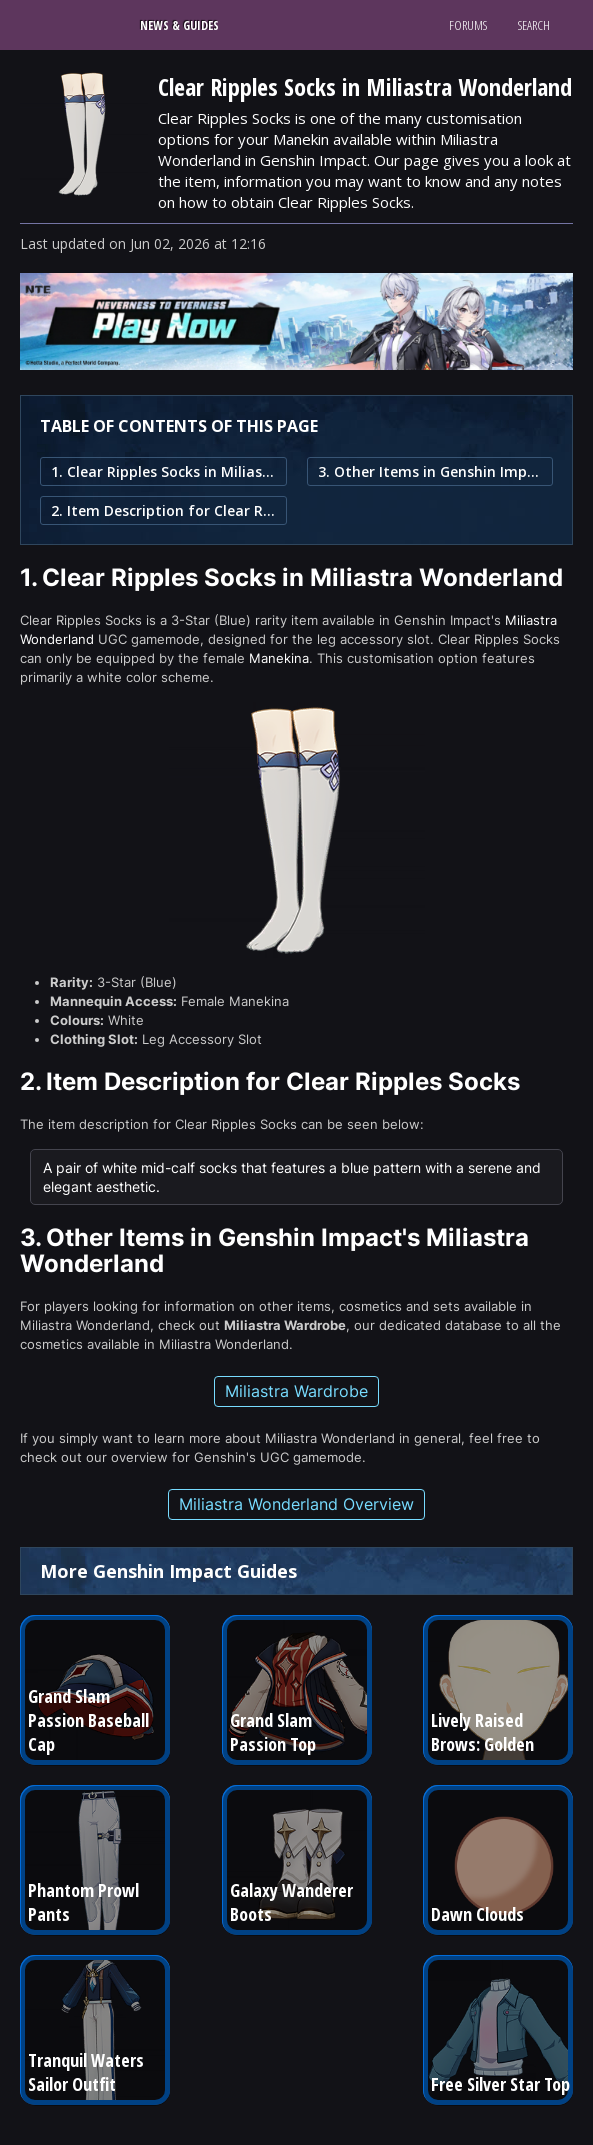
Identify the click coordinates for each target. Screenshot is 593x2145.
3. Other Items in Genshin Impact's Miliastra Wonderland (430, 471)
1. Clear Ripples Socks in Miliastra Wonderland (163, 471)
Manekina (279, 658)
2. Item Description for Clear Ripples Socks (163, 510)
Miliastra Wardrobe (296, 1391)
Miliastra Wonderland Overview (296, 1504)
